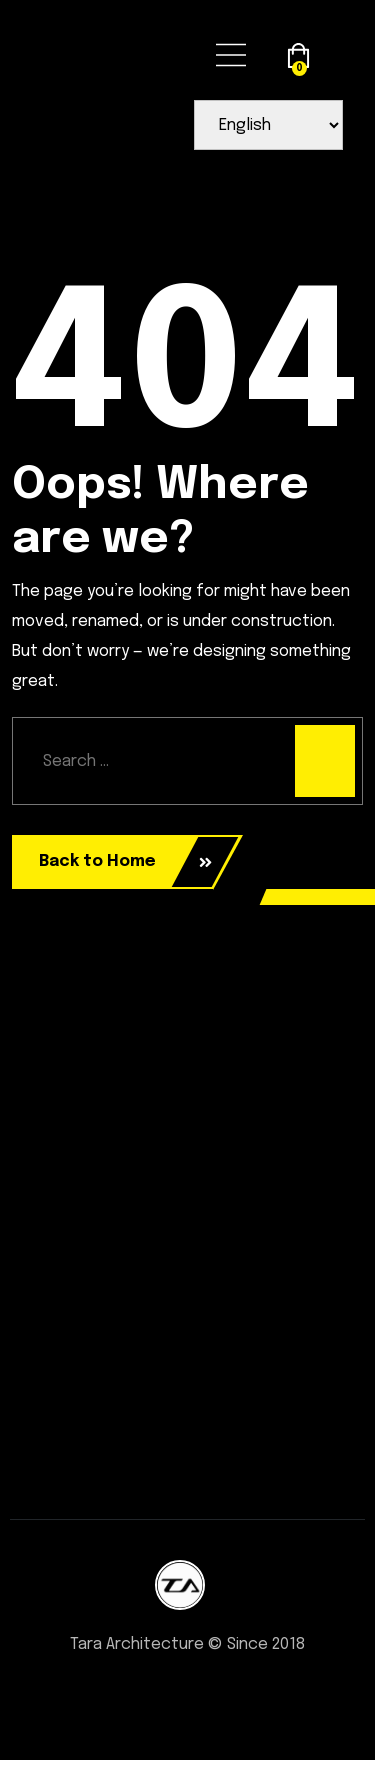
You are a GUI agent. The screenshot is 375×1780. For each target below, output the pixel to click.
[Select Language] (268, 125)
